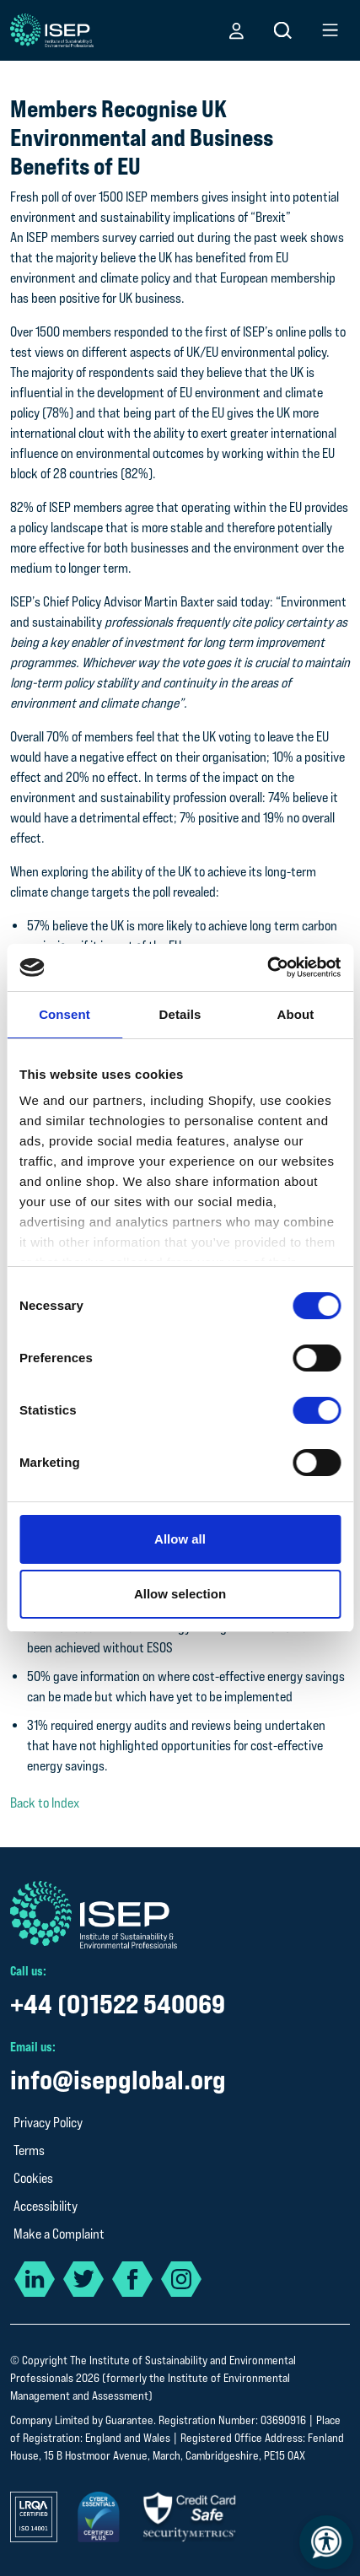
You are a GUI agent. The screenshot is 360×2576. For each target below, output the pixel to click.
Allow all (180, 1539)
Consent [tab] (64, 1014)
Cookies (33, 2178)
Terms (29, 2150)
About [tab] (295, 1014)
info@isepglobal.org (118, 2079)
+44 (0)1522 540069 (117, 2003)
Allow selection (180, 1594)
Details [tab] (180, 1014)
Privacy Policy (48, 2123)
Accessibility (45, 2206)
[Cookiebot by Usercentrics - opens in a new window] (267, 967)
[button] (236, 30)
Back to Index (44, 1803)
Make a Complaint (59, 2234)
